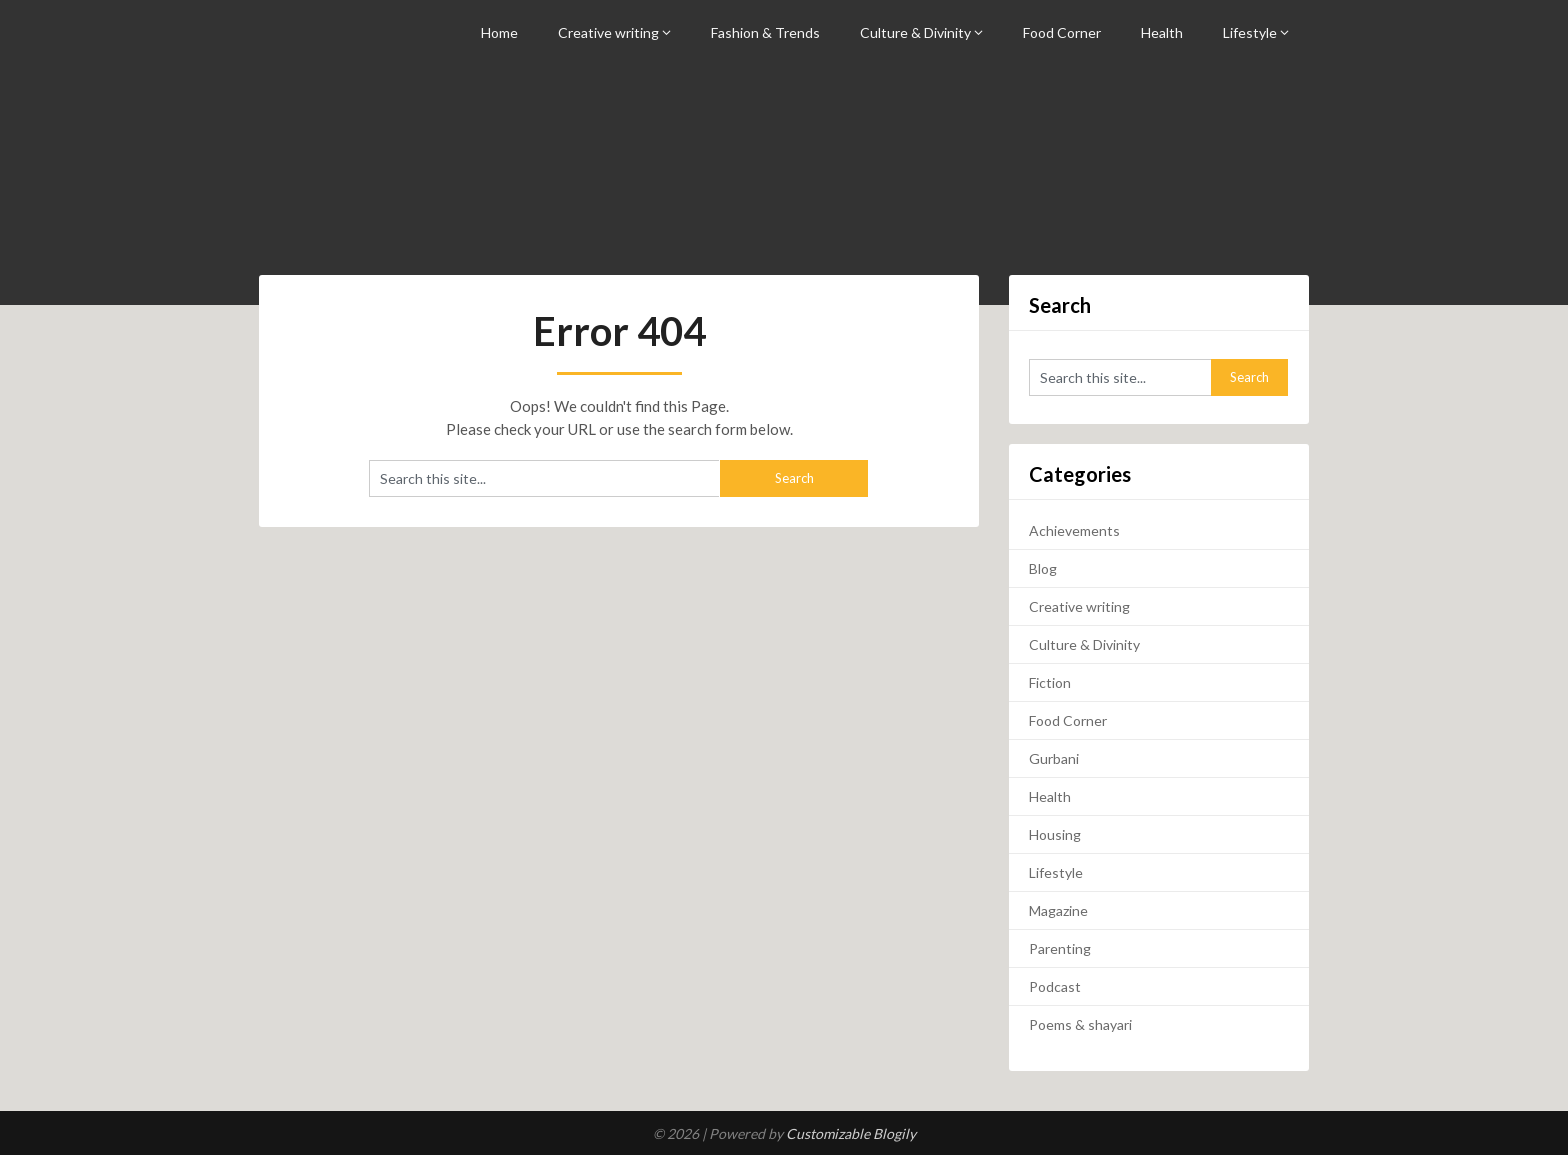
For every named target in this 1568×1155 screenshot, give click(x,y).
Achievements (1074, 530)
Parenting (1060, 948)
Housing (1055, 834)
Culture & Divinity (915, 32)
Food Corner (1062, 32)
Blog (1043, 568)
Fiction (1050, 682)
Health (1162, 32)
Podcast (1055, 986)
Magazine (1058, 910)
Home (499, 32)
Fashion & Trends (765, 32)
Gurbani (1054, 758)
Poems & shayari (1080, 1024)
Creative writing (608, 32)
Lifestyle (1250, 32)
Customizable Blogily (851, 1133)
